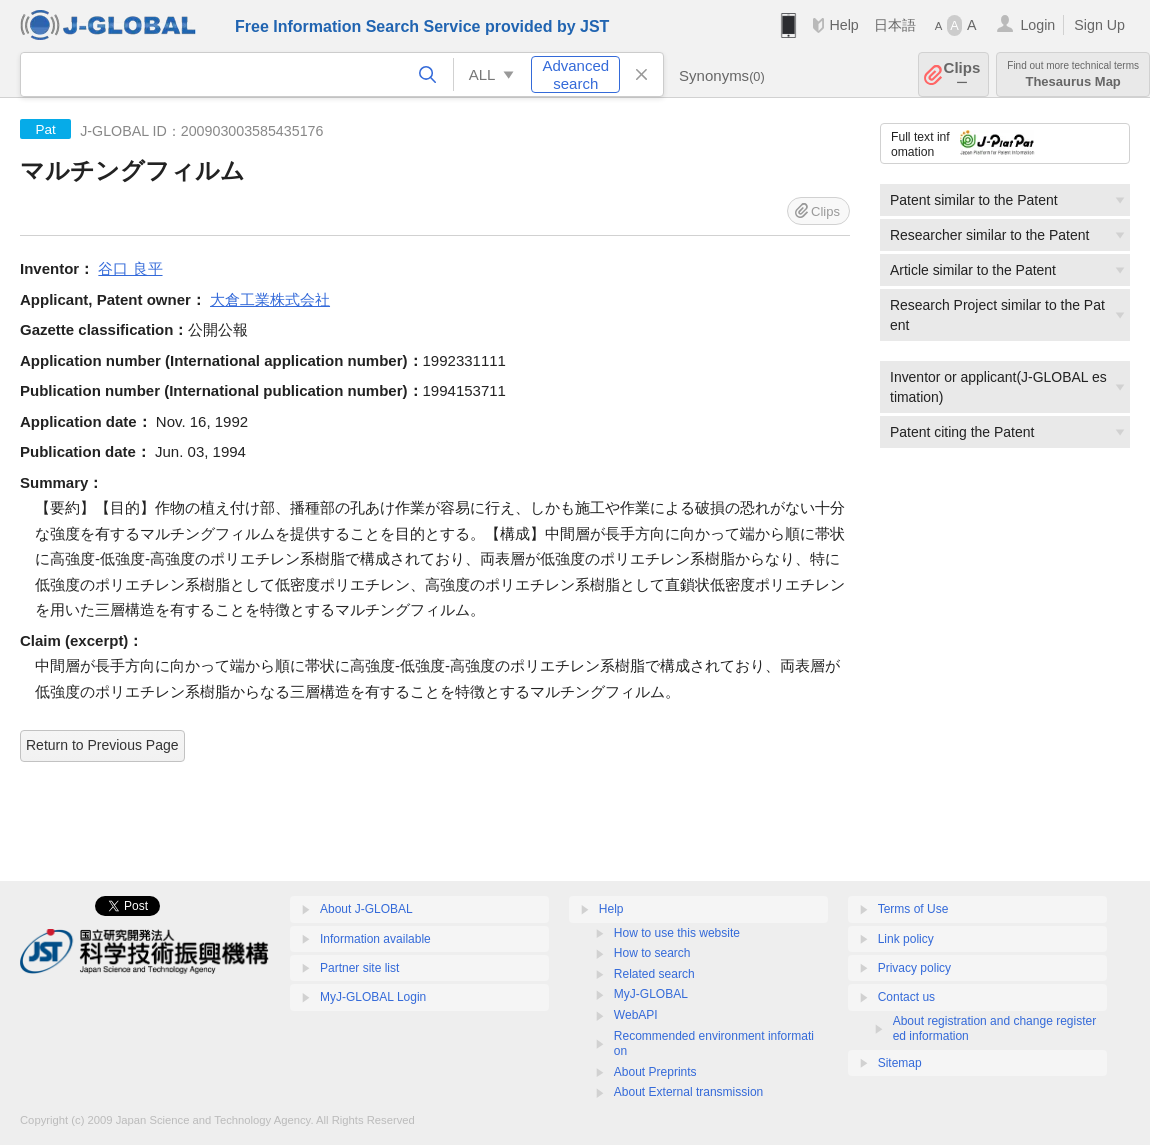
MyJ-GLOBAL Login (373, 997)
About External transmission (688, 1092)
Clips (962, 74)
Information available (375, 939)
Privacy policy (914, 968)
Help (843, 25)
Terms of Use (913, 909)
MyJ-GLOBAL (651, 994)
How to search (652, 953)
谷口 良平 (130, 268)
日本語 (895, 25)
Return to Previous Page (102, 745)
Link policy (906, 939)
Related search (654, 974)
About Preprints (655, 1072)
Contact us (906, 997)
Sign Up (1099, 25)
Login (1037, 25)
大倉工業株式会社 (270, 299)
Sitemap (900, 1063)
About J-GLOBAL (366, 909)
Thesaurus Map (1073, 74)
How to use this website (677, 933)
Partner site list (359, 968)
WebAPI (636, 1015)
